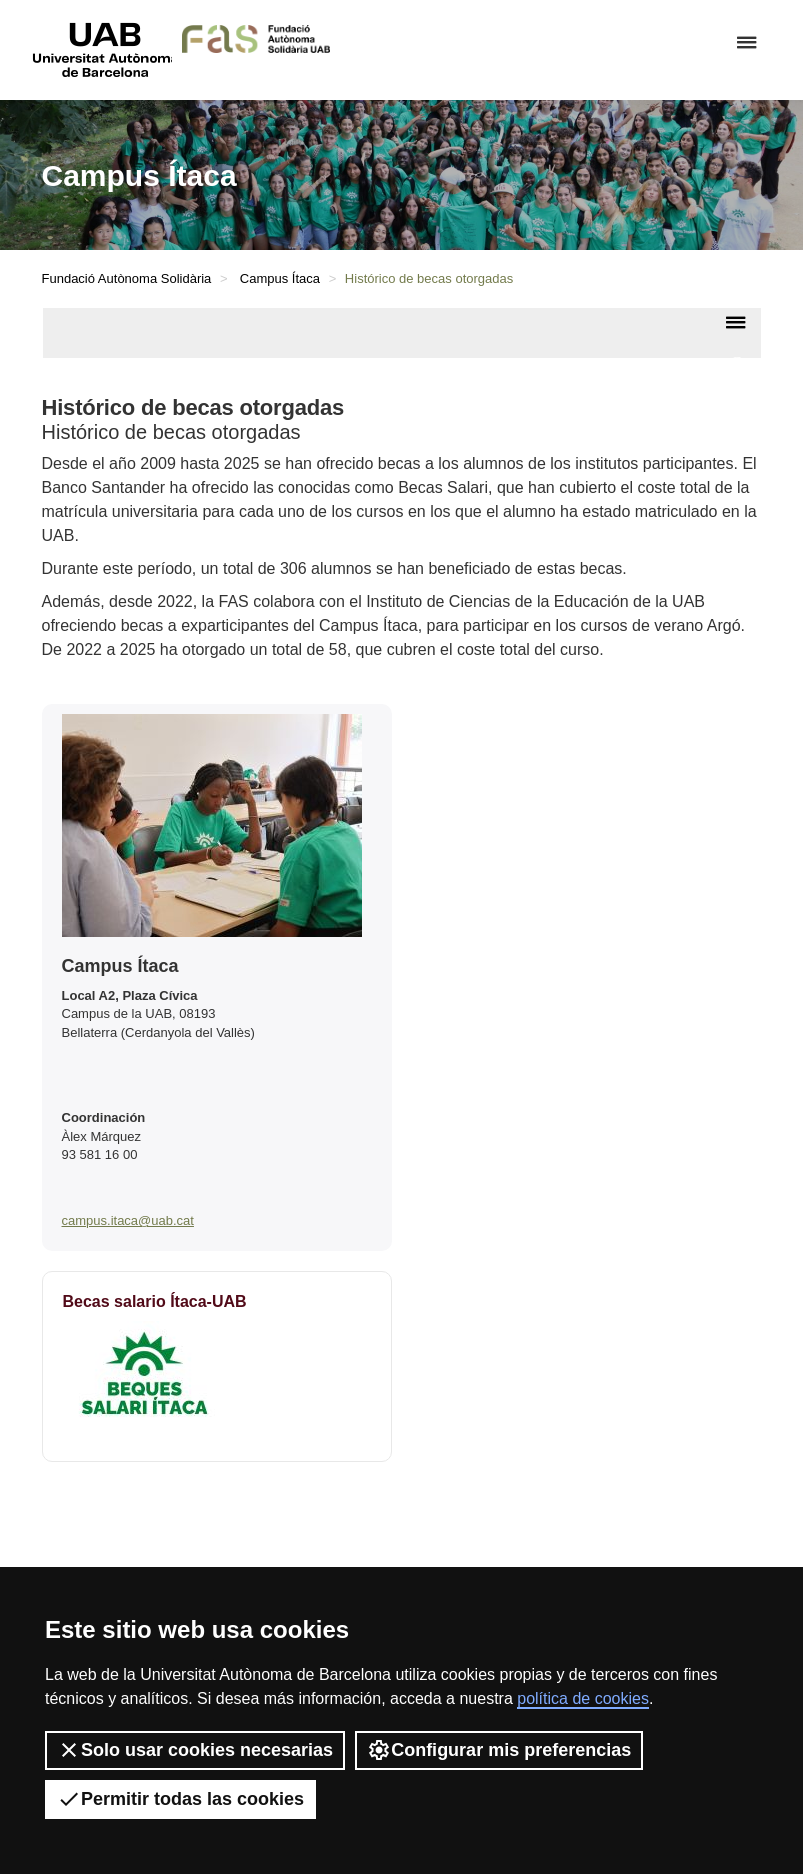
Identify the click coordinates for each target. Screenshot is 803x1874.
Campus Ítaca (280, 278)
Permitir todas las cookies (180, 1799)
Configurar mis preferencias (499, 1750)
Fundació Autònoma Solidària (127, 278)
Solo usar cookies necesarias (195, 1750)
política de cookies (583, 1698)
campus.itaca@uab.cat (128, 1220)
